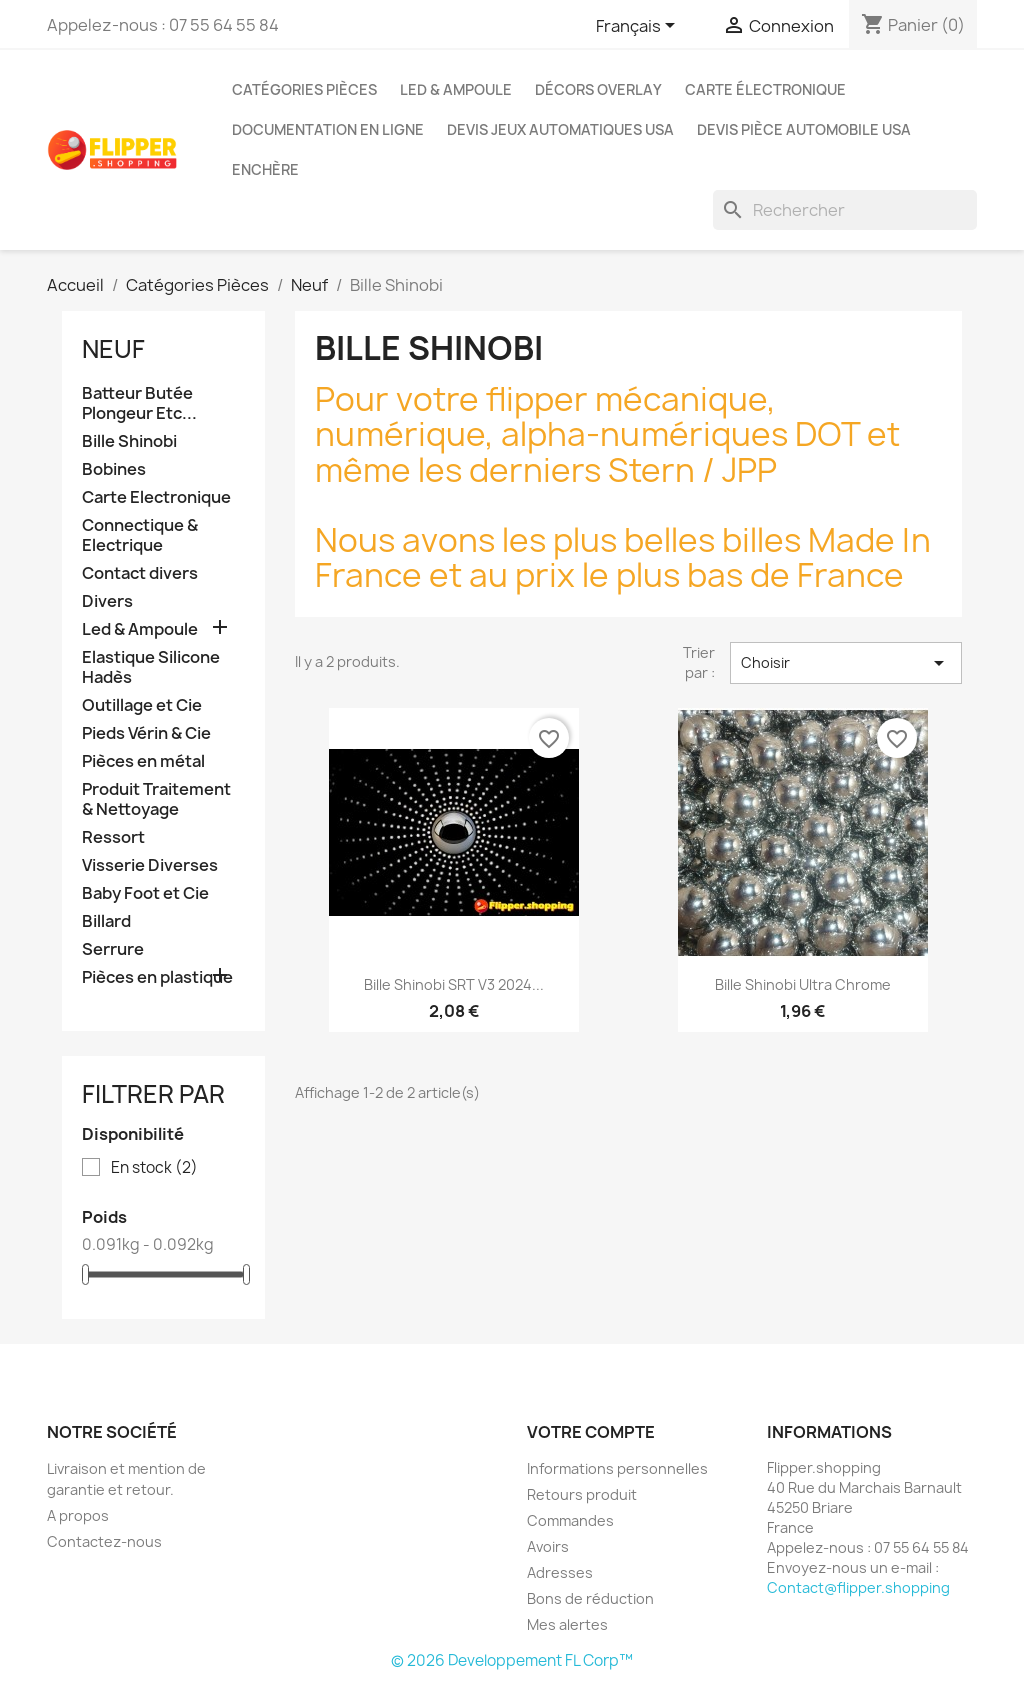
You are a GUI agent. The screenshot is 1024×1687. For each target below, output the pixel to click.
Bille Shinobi (129, 441)
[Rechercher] (845, 210)
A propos (78, 1515)
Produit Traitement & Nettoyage (156, 799)
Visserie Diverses (150, 865)
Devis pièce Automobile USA (804, 129)
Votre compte (591, 1432)
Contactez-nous (104, 1541)
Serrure (113, 949)
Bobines (114, 469)
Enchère (265, 169)
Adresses (560, 1572)
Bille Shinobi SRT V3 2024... (454, 984)
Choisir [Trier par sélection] (846, 663)
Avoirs (548, 1546)
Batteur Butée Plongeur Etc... (139, 403)
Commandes (570, 1520)
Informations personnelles (617, 1468)
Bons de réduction (590, 1598)
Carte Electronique (156, 497)
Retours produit (582, 1494)
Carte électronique (765, 89)
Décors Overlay (598, 89)
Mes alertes (567, 1624)
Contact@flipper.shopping (858, 1587)
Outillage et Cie (142, 705)
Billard (106, 921)
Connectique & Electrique (140, 535)
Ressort (113, 837)
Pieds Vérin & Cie (146, 733)
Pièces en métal (143, 761)
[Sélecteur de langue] (639, 27)
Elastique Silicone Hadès (151, 667)
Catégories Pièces (304, 89)
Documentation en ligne (328, 129)
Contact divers (140, 573)
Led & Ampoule (456, 89)
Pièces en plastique (157, 977)
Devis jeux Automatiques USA (560, 129)
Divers (107, 601)
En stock (154, 1168)
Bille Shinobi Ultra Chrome (803, 984)
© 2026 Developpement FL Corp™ (512, 1660)
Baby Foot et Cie (145, 893)
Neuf (113, 349)
